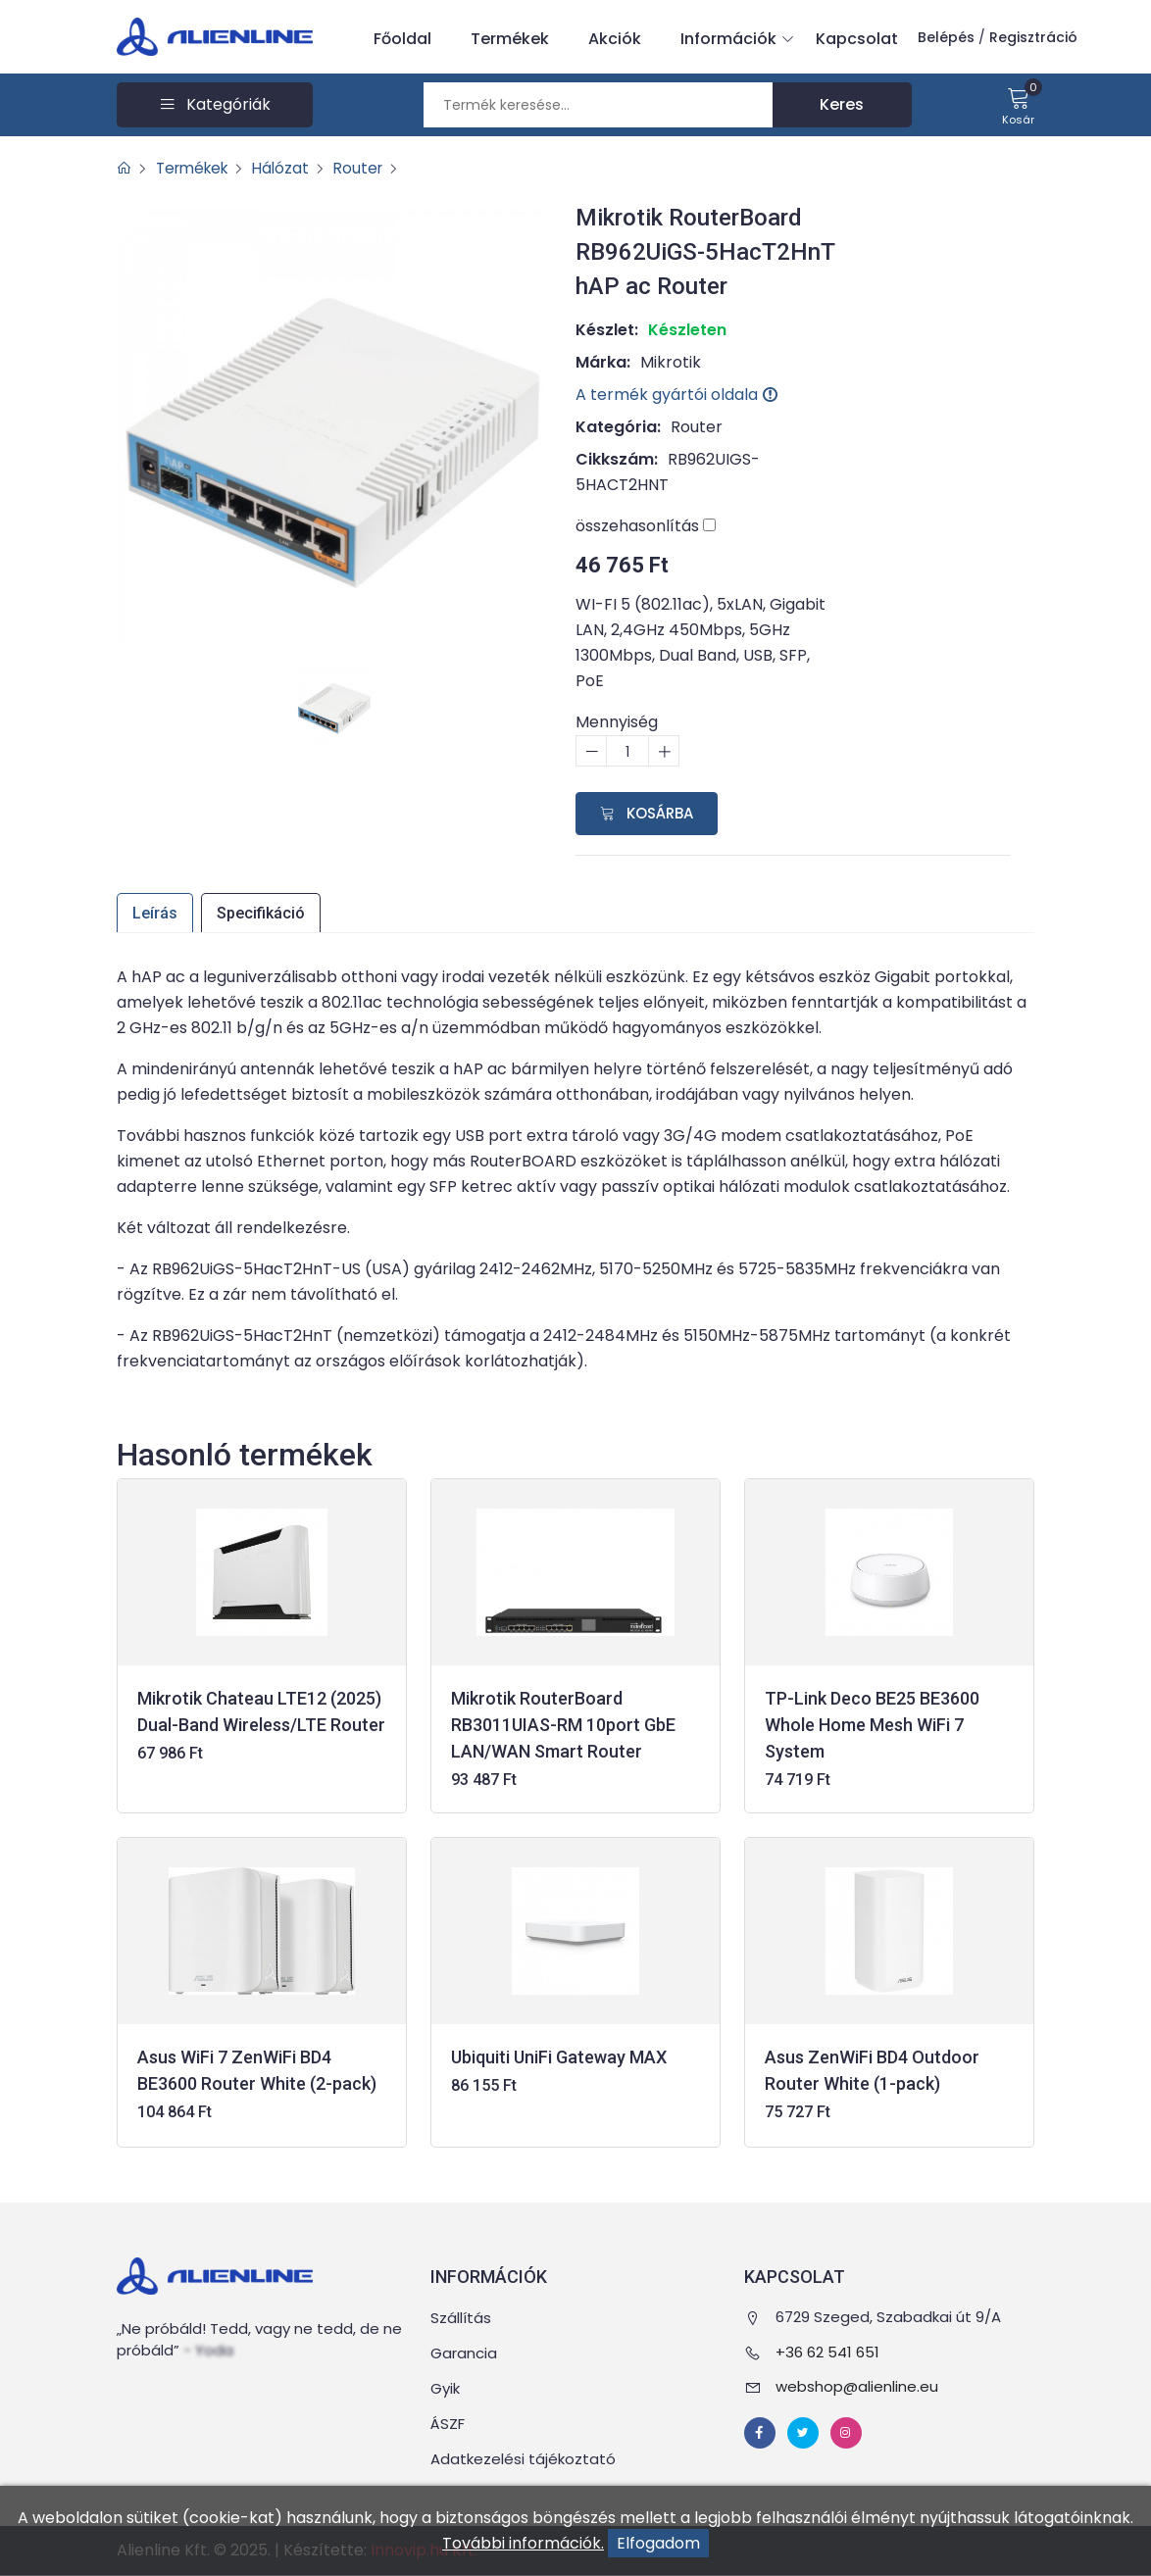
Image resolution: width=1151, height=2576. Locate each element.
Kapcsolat (857, 38)
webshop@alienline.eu (857, 2387)
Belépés (946, 37)
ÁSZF (447, 2424)
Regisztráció (1033, 37)
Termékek (510, 38)
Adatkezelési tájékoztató (523, 2460)
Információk (733, 39)
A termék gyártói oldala (676, 394)
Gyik (445, 2389)
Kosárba (646, 813)
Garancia (463, 2354)
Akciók (614, 38)
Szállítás (460, 2318)
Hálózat (290, 168)
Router (370, 168)
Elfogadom (658, 2543)
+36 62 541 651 (827, 2352)
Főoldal (402, 38)
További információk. (523, 2543)
